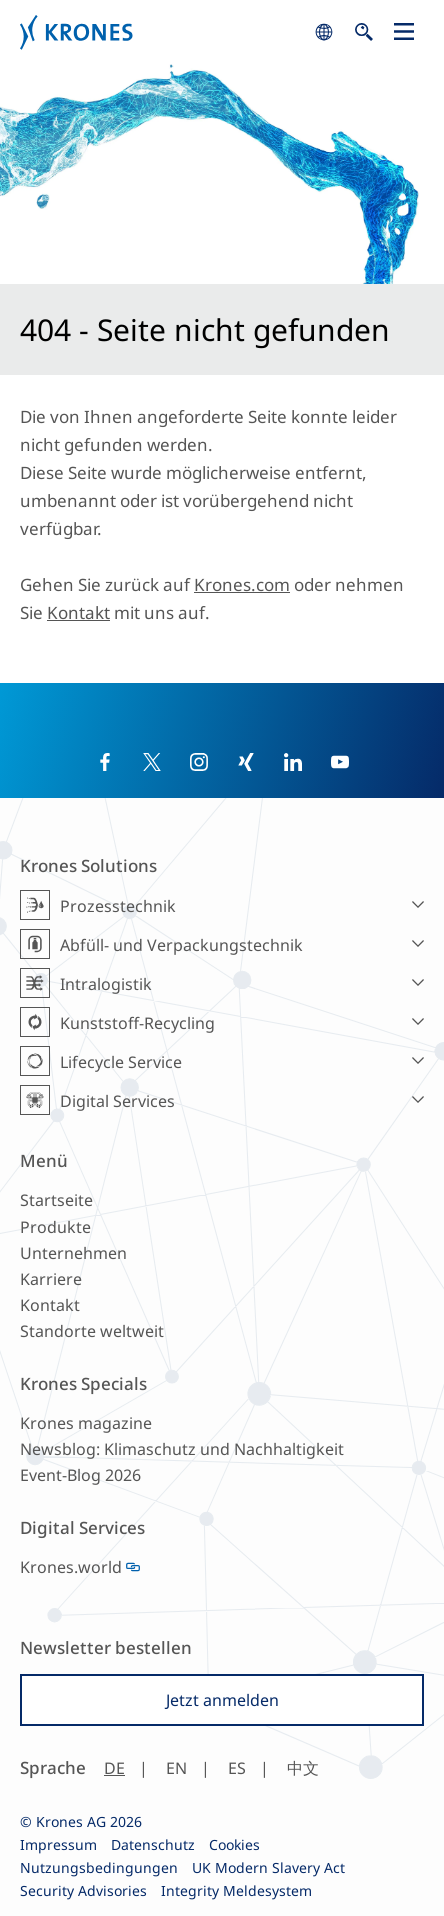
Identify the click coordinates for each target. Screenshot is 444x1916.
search (324, 32)
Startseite (56, 1200)
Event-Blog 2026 (80, 1475)
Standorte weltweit (92, 1331)
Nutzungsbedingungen (99, 1867)
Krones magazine (86, 1423)
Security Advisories (83, 1890)
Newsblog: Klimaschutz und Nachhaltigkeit (182, 1449)
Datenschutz (153, 1844)
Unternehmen (73, 1253)
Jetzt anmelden (222, 1700)
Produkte (55, 1227)
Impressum (58, 1844)
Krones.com (242, 584)
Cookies (234, 1844)
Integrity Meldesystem (236, 1890)
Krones (162, 32)
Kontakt (78, 612)
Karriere (51, 1279)
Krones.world (71, 1567)
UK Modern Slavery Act (268, 1867)
